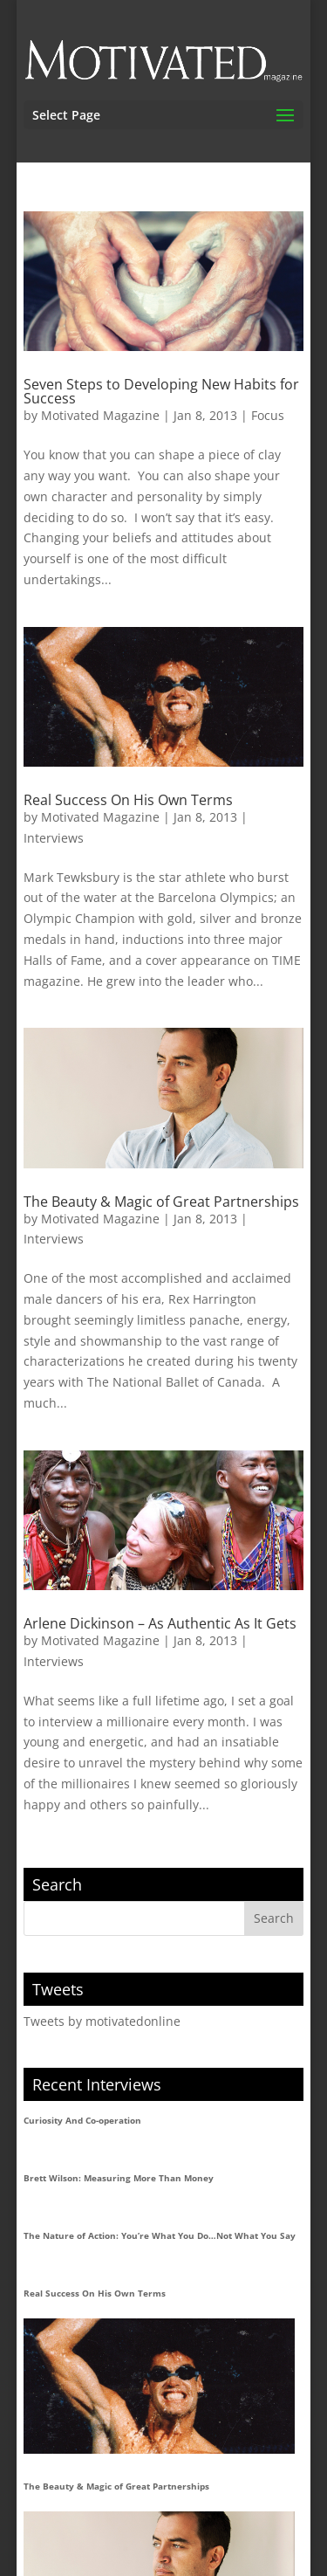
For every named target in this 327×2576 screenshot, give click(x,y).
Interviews (54, 838)
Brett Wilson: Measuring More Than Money (119, 2178)
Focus (267, 415)
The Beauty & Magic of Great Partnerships (161, 1201)
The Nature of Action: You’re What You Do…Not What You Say (160, 2235)
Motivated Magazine (100, 415)
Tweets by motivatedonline (102, 2021)
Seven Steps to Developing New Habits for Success (161, 391)
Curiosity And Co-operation (82, 2120)
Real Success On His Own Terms (128, 799)
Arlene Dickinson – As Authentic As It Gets (160, 1623)
